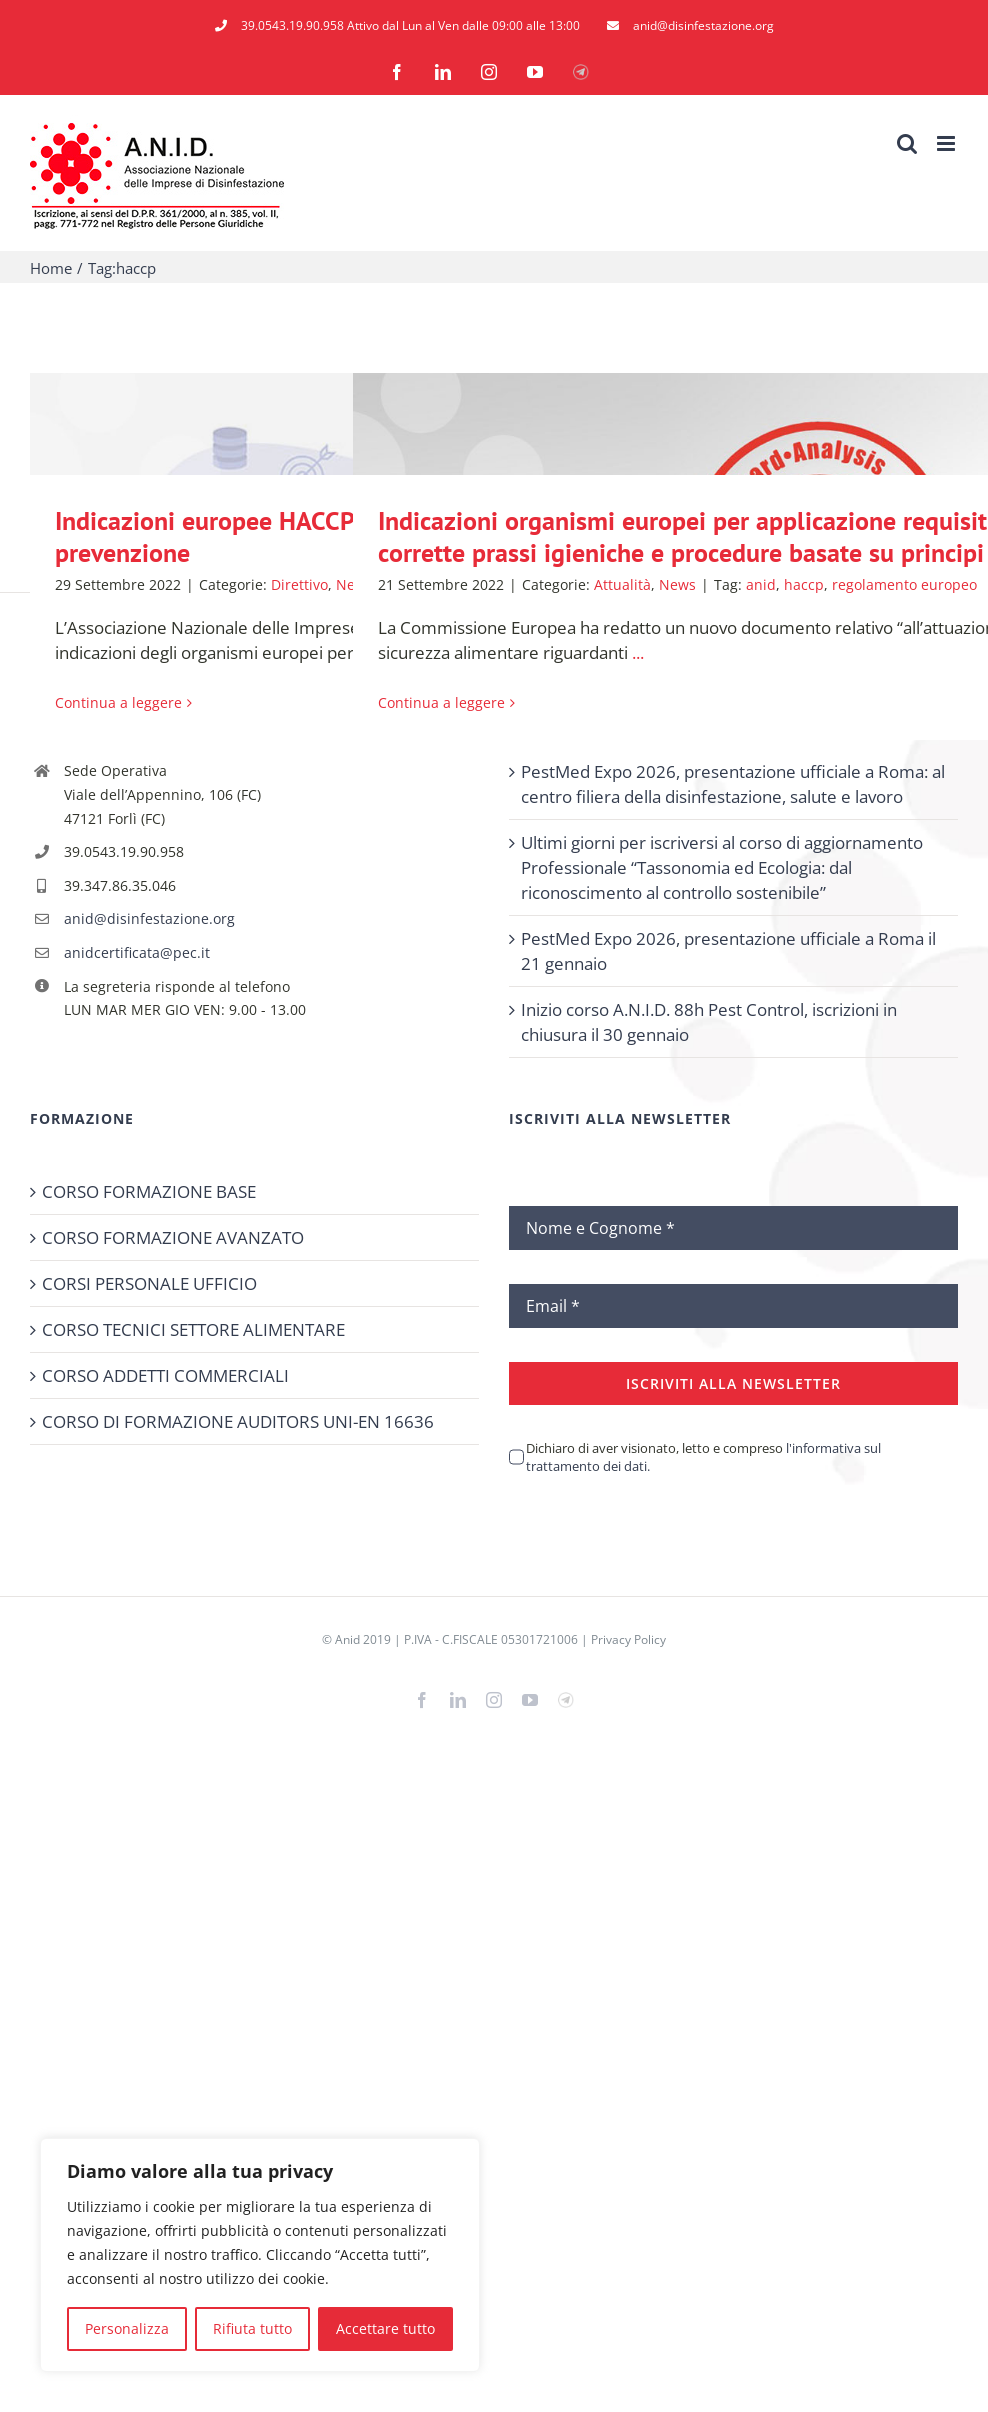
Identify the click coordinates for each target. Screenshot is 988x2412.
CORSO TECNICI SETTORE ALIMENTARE (193, 1329)
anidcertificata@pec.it (137, 952)
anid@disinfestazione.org (149, 918)
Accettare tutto (385, 2328)
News (677, 584)
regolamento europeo (904, 584)
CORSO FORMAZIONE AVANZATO (173, 1237)
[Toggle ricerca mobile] (907, 143)
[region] (260, 2255)
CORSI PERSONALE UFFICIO (149, 1283)
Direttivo (299, 584)
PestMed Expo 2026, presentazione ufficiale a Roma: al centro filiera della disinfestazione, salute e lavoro (733, 784)
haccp (804, 584)
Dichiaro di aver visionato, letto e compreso (703, 1457)
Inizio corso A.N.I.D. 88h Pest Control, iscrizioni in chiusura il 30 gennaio (709, 1022)
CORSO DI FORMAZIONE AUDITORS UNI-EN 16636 (238, 1421)
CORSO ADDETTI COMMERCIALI (165, 1375)
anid (761, 584)
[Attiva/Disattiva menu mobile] (947, 143)
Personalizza (127, 2328)
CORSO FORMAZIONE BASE (149, 1191)
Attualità (622, 584)
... (638, 652)
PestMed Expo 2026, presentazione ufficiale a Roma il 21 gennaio (728, 951)
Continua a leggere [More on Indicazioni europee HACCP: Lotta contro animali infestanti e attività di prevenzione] (118, 702)
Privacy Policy (628, 1639)
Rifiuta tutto (252, 2328)
